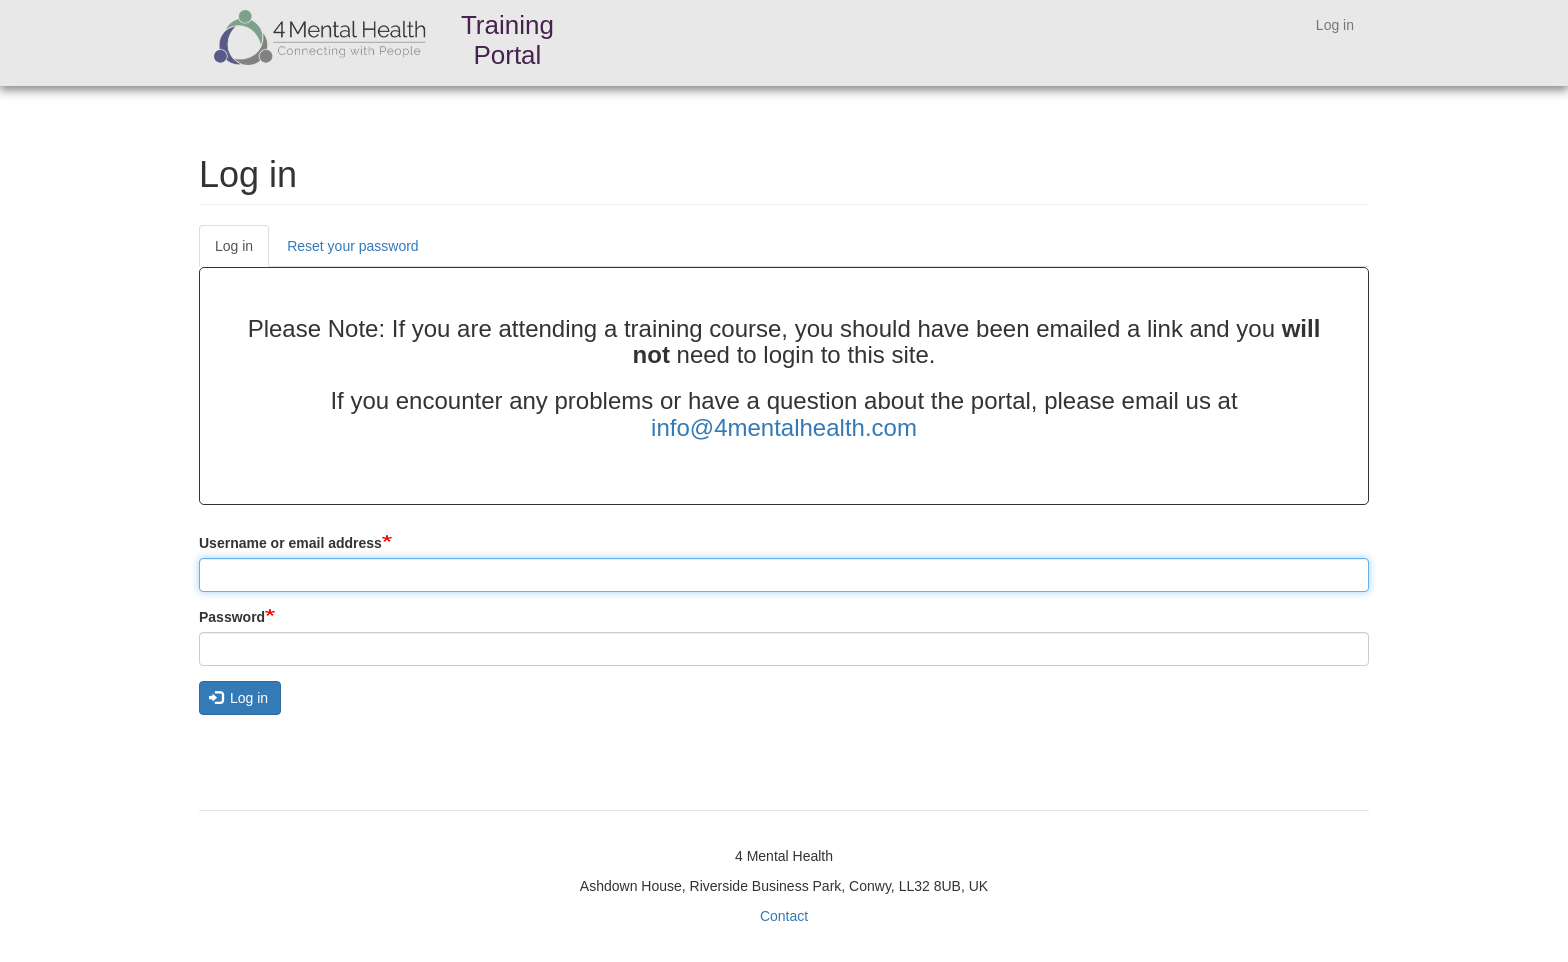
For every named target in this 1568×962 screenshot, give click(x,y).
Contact (784, 916)
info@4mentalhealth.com (784, 427)
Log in (1335, 25)
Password (232, 617)
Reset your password (353, 246)
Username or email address (290, 543)
